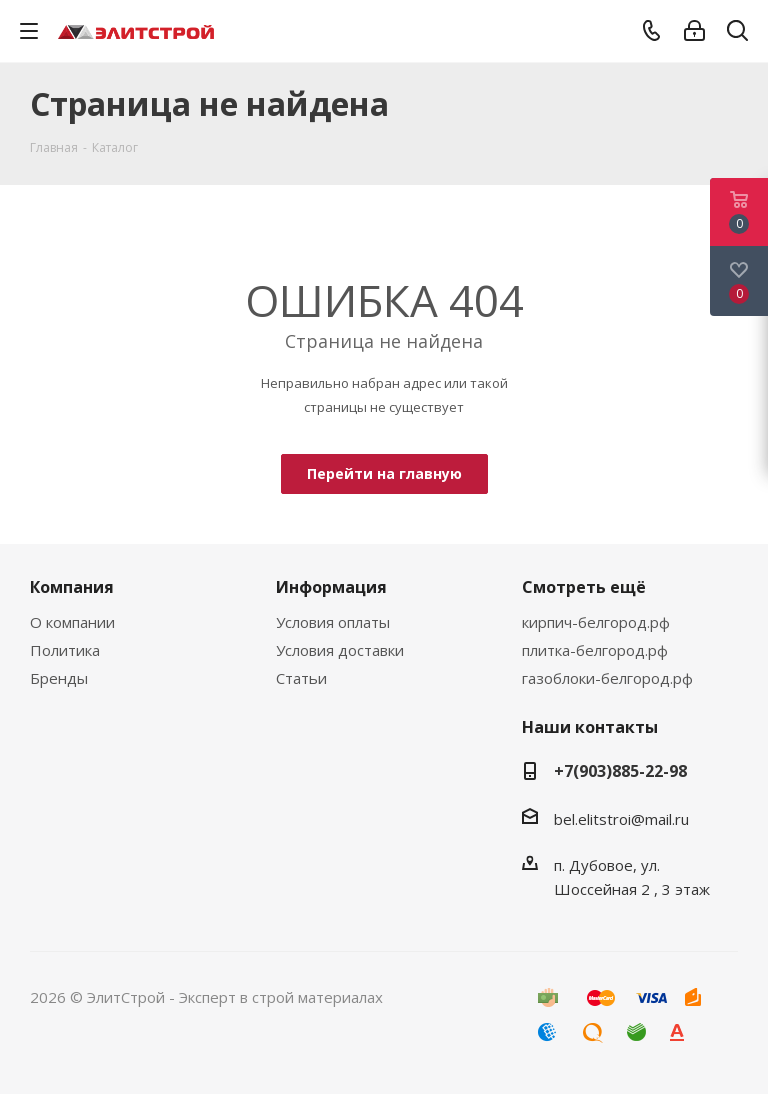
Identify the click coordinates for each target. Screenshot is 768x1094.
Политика (65, 650)
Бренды (59, 678)
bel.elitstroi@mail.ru (623, 819)
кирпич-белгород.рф (596, 622)
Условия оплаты (333, 622)
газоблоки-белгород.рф (607, 678)
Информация (331, 587)
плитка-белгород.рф (595, 650)
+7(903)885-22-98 (620, 771)
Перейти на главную (384, 473)
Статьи (301, 678)
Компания (72, 587)
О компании (72, 622)
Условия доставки (340, 650)
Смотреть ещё (584, 587)
